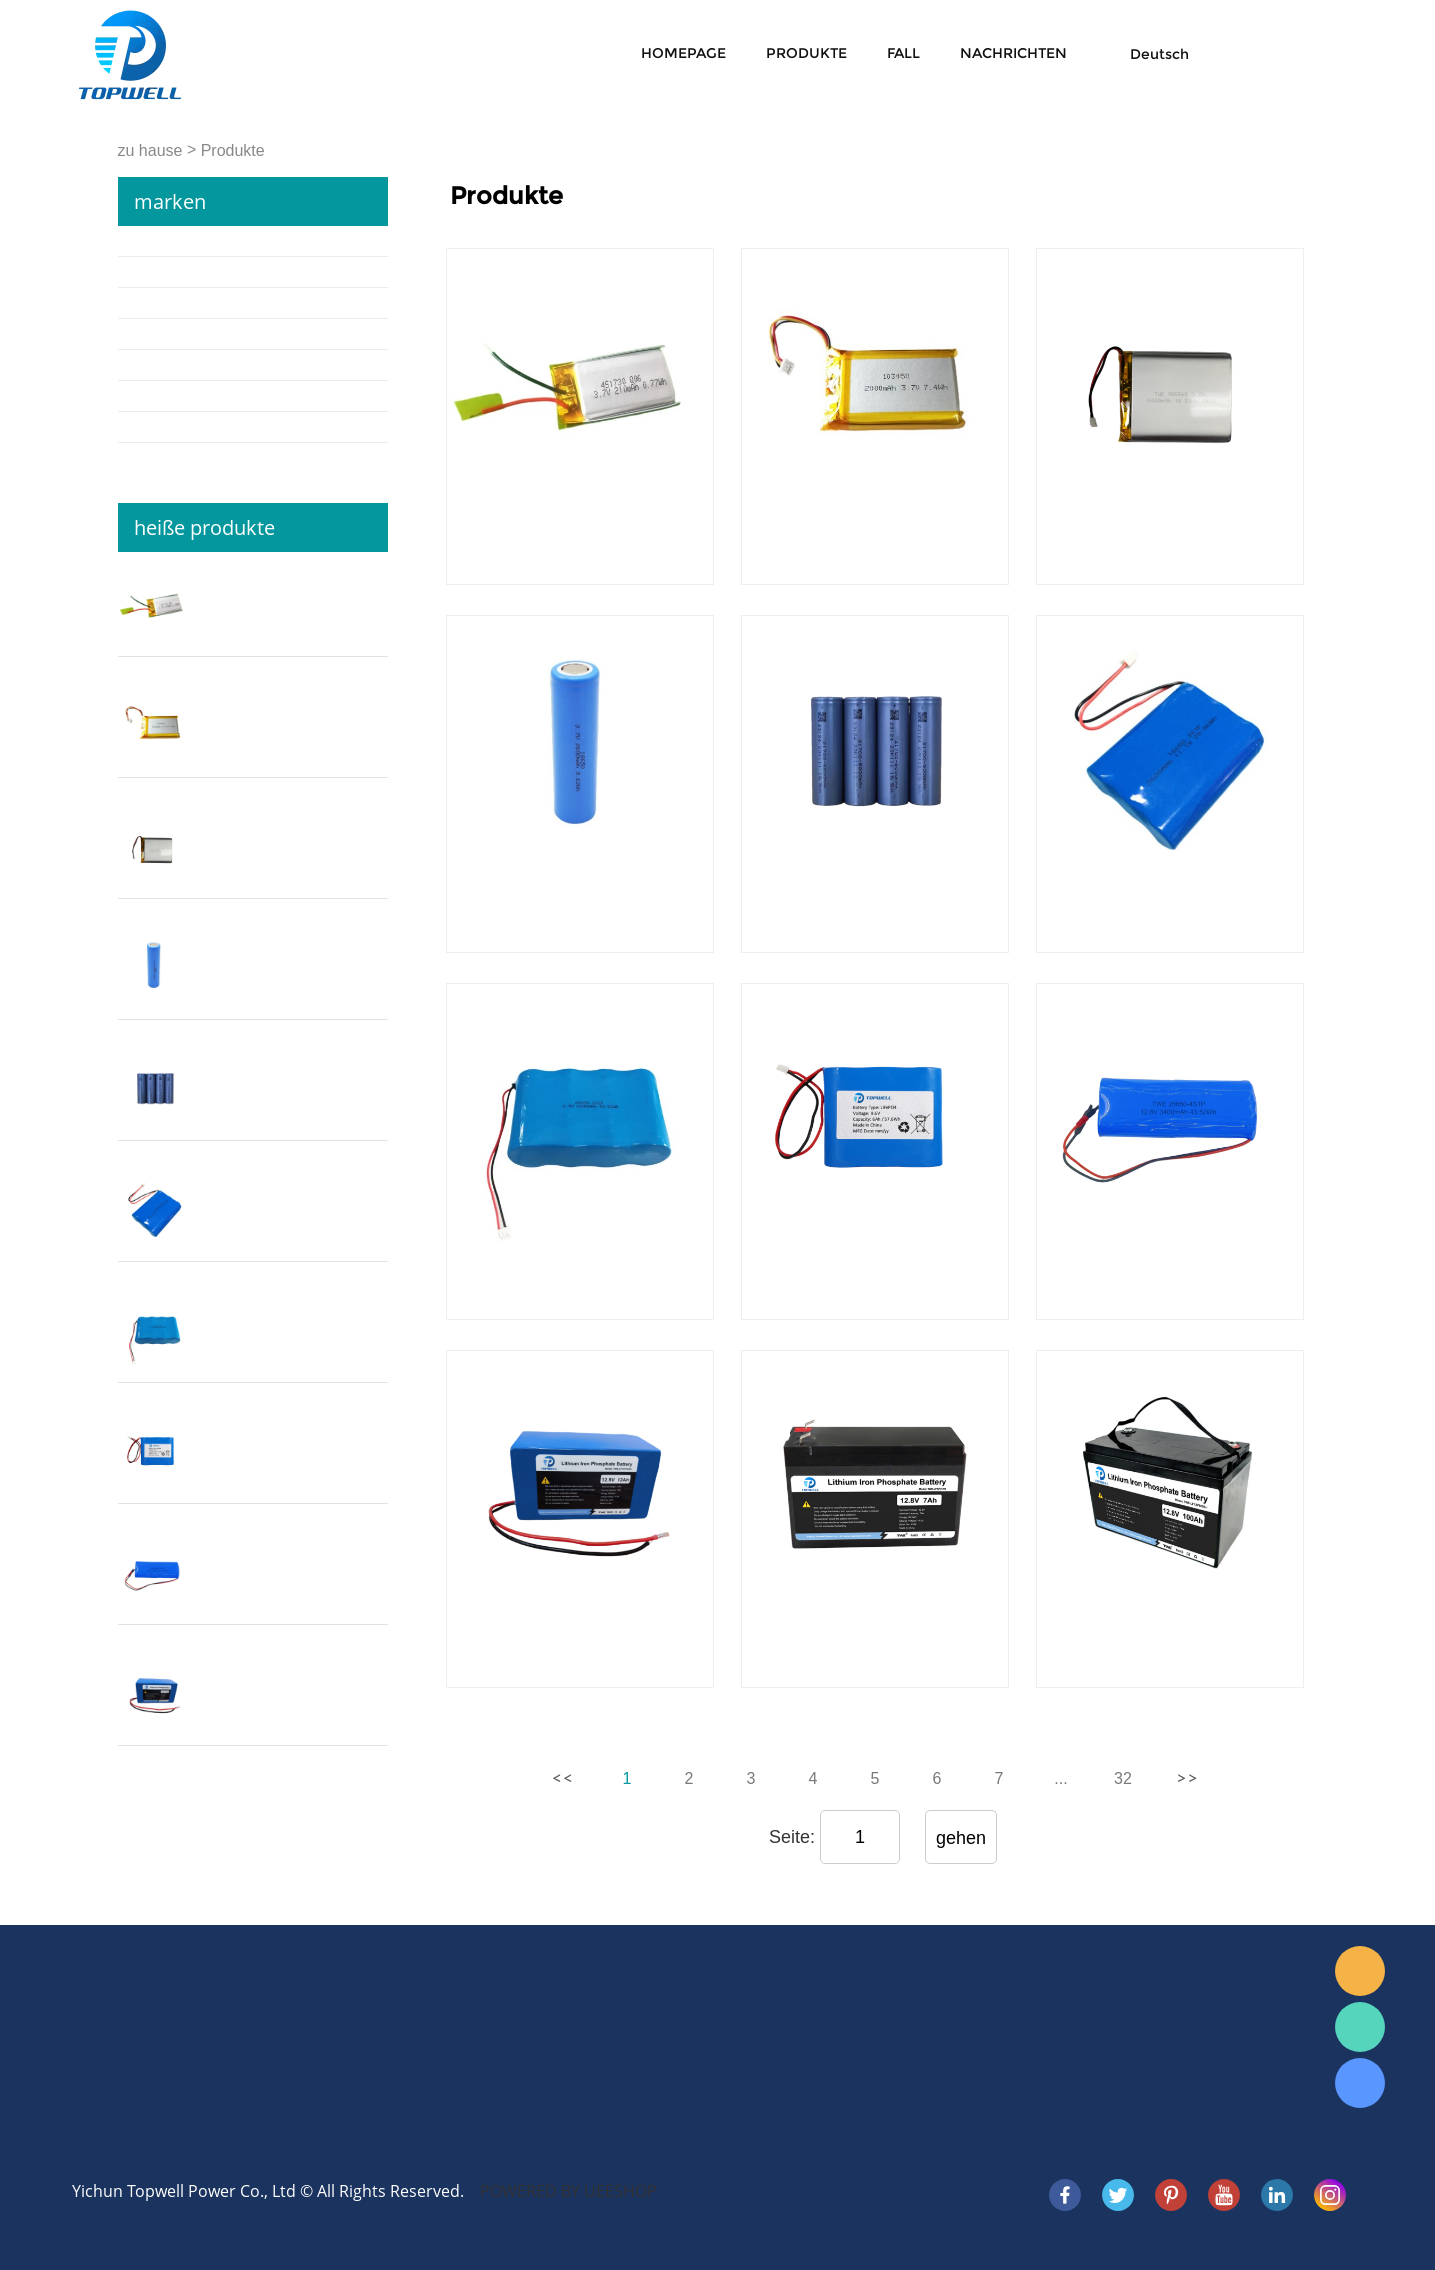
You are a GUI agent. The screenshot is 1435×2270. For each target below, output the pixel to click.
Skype (1360, 2083)
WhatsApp (1360, 2027)
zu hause (150, 150)
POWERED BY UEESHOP (568, 2191)
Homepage (683, 53)
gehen (961, 1838)
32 (1123, 1778)
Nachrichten (1013, 53)
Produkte (806, 53)
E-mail (1360, 1971)
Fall (903, 53)
